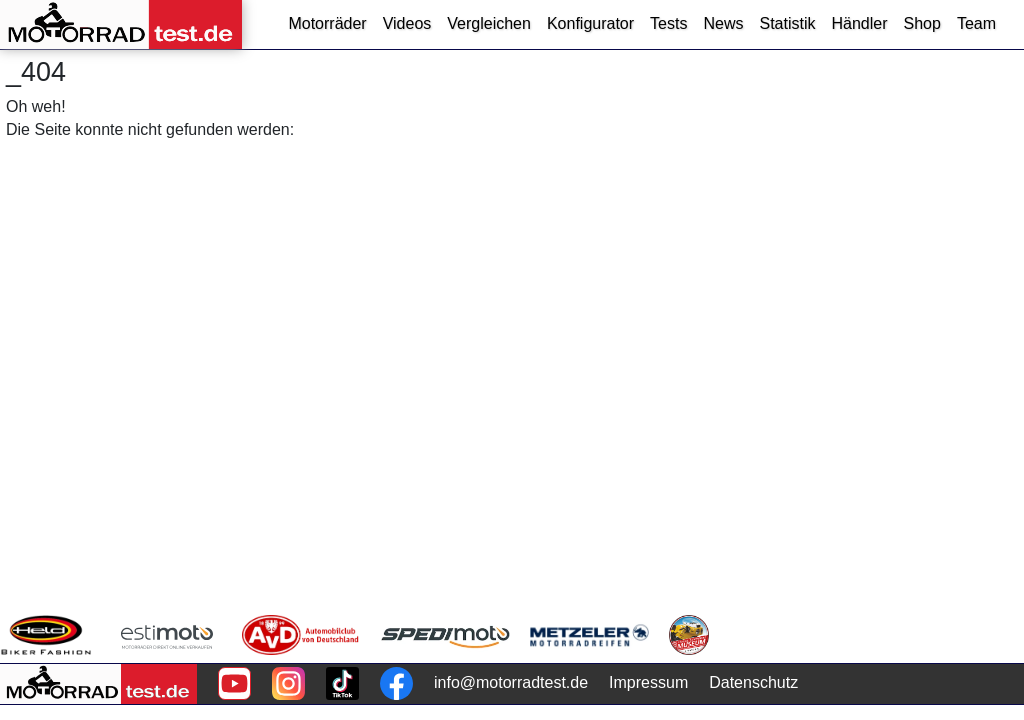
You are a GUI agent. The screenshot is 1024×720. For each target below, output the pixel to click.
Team (976, 23)
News (723, 23)
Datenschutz (753, 682)
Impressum (648, 682)
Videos (407, 23)
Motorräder (327, 23)
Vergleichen (489, 23)
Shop (922, 23)
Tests (668, 23)
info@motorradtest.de (511, 682)
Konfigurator (590, 23)
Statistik (787, 23)
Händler (859, 23)
